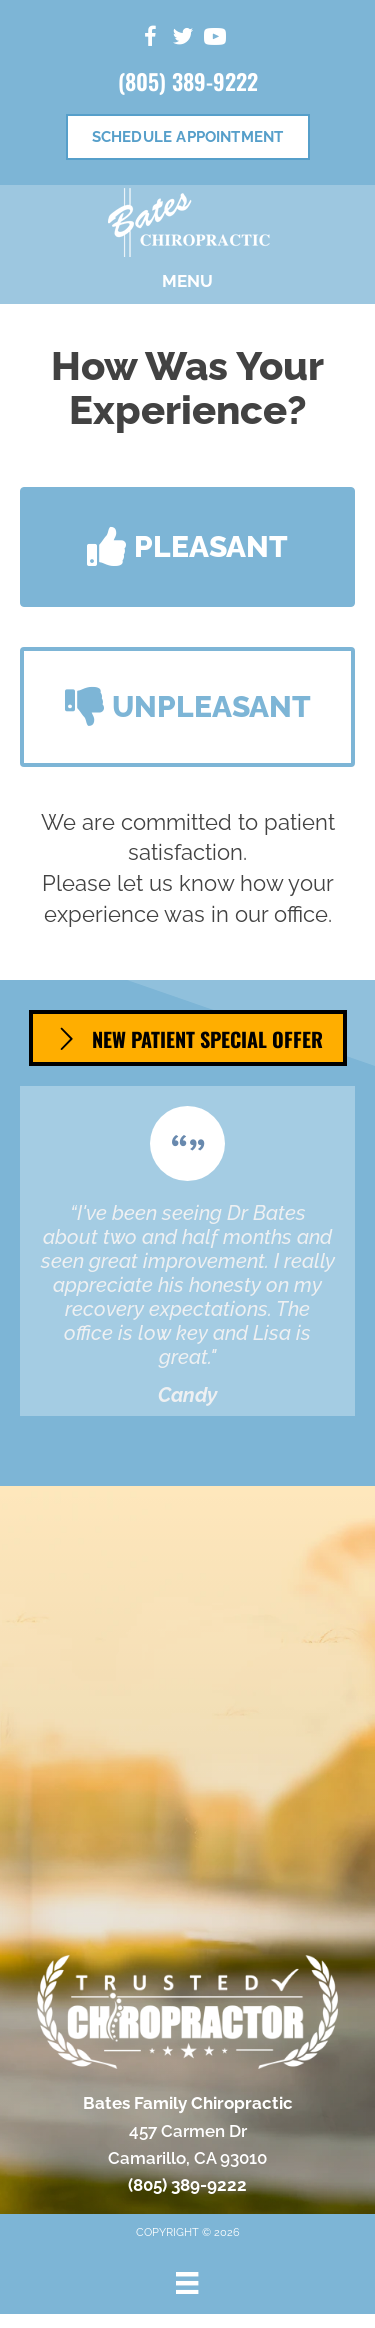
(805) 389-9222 (188, 81)
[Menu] (187, 2283)
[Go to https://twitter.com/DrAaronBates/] (183, 39)
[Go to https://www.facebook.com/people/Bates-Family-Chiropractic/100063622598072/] (151, 39)
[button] (187, 547)
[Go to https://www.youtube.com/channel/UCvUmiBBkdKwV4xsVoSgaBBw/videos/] (215, 39)
